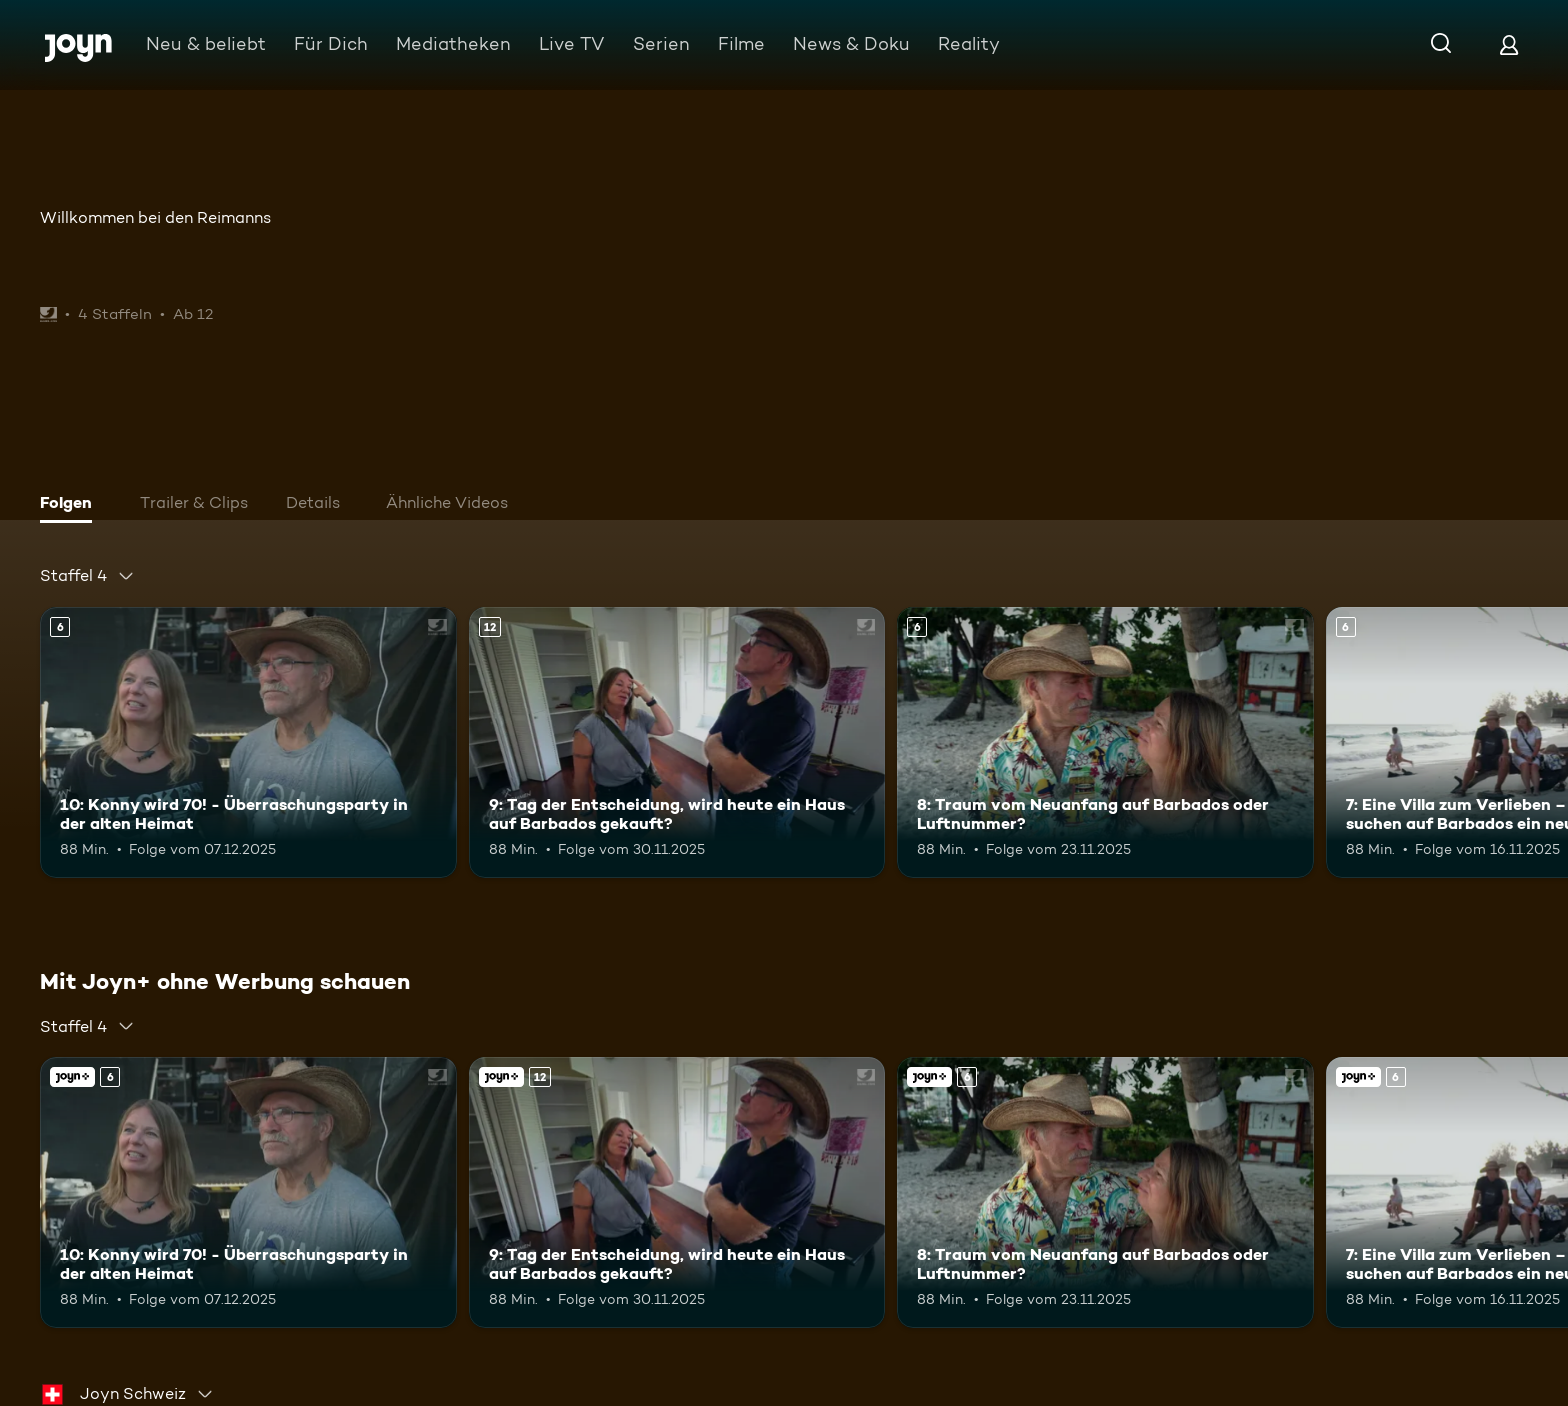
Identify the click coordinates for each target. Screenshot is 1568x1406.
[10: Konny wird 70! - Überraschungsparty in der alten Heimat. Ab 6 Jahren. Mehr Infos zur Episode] (248, 742)
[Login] (1509, 44)
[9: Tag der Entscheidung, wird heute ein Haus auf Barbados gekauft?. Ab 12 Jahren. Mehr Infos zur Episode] (677, 742)
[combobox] (87, 576)
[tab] (71, 505)
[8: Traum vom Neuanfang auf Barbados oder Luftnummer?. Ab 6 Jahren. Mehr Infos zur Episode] (1105, 742)
